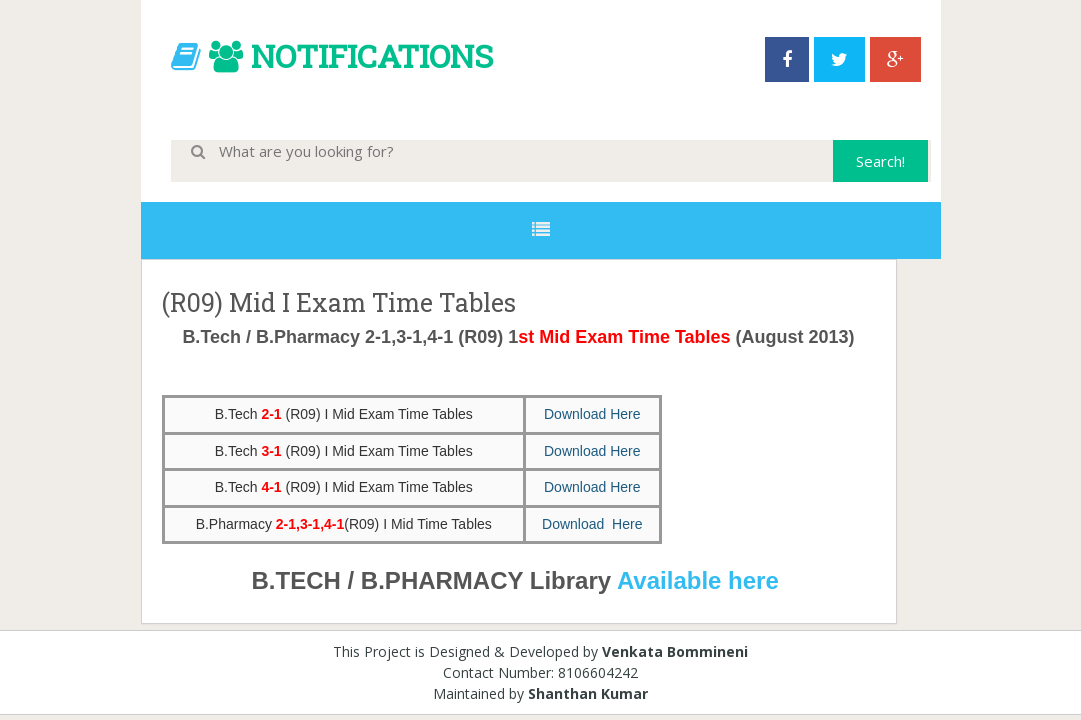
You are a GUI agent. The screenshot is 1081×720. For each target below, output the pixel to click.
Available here (701, 580)
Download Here (592, 414)
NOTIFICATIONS (372, 55)
